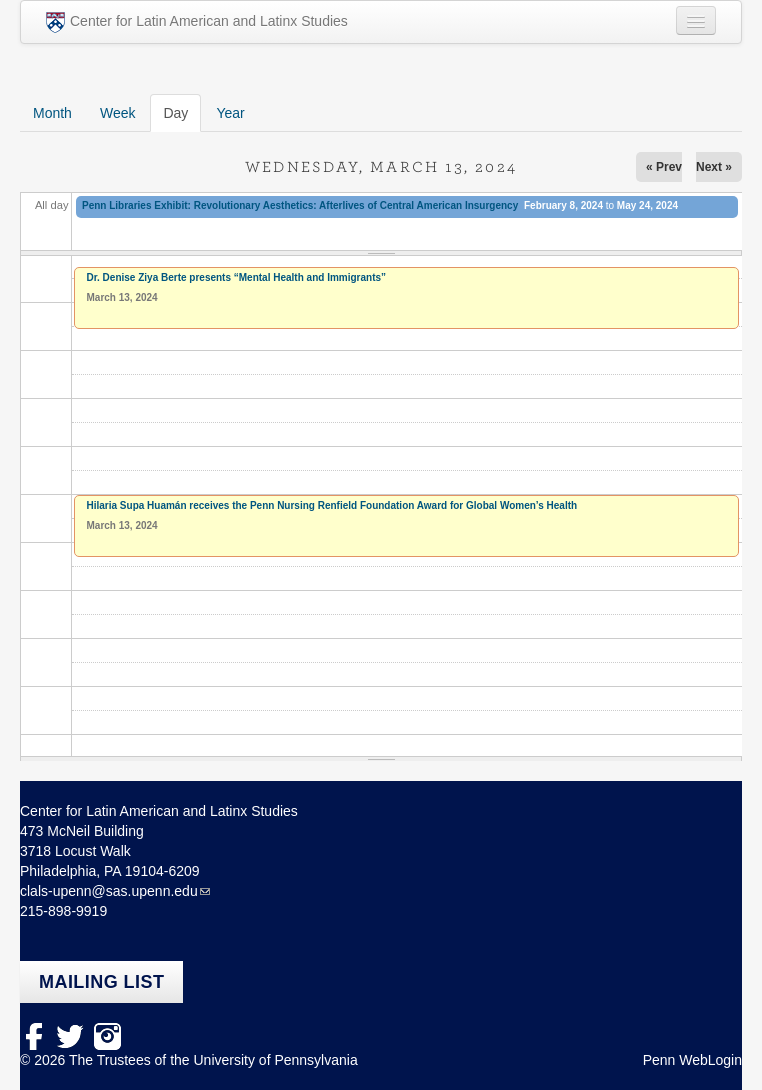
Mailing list (101, 982)
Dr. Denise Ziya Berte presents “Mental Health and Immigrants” (237, 277)
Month (52, 113)
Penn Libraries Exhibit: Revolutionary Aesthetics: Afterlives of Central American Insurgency (300, 205)
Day (182, 112)
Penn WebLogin (692, 1060)
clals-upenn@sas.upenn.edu (109, 891)
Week (118, 113)
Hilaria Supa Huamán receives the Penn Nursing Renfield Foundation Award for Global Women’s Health (332, 505)
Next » (714, 167)
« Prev (664, 167)
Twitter (70, 1036)
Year (230, 113)
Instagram (107, 1036)
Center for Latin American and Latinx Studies (197, 22)
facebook (33, 1036)
